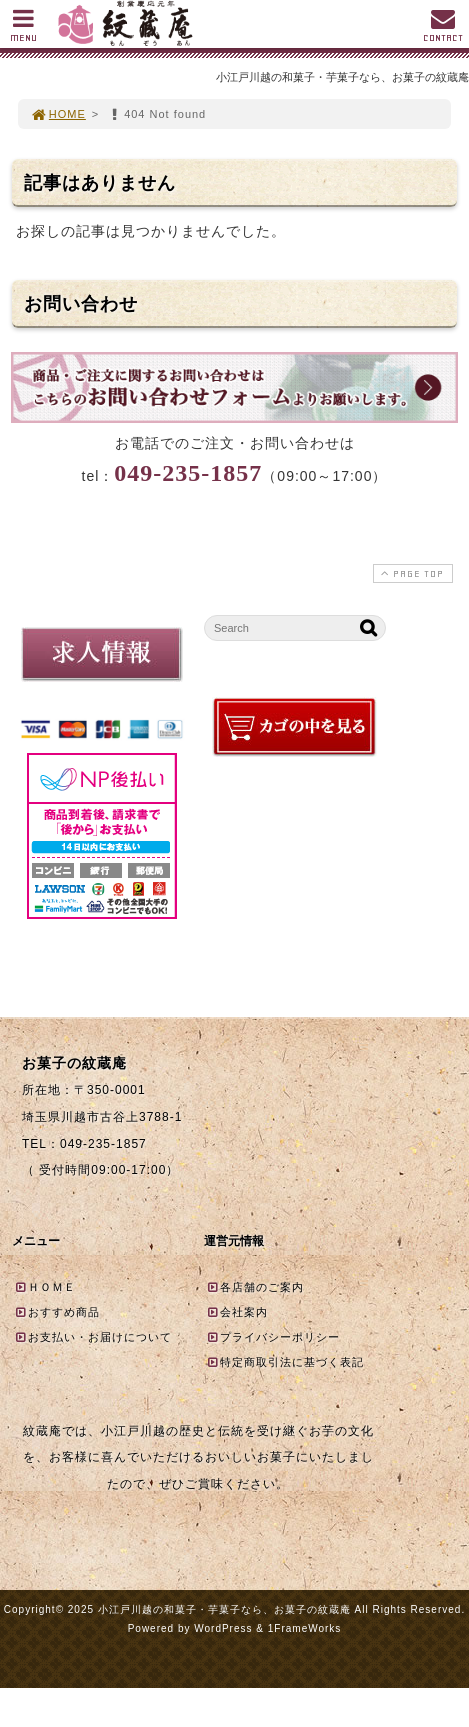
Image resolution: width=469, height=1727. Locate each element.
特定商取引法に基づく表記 (285, 1362)
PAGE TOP (411, 573)
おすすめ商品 (57, 1312)
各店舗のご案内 (255, 1287)
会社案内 (237, 1312)
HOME (58, 114)
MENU (23, 30)
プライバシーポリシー (273, 1337)
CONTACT (443, 30)
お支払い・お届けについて (93, 1337)
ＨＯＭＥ (45, 1287)
